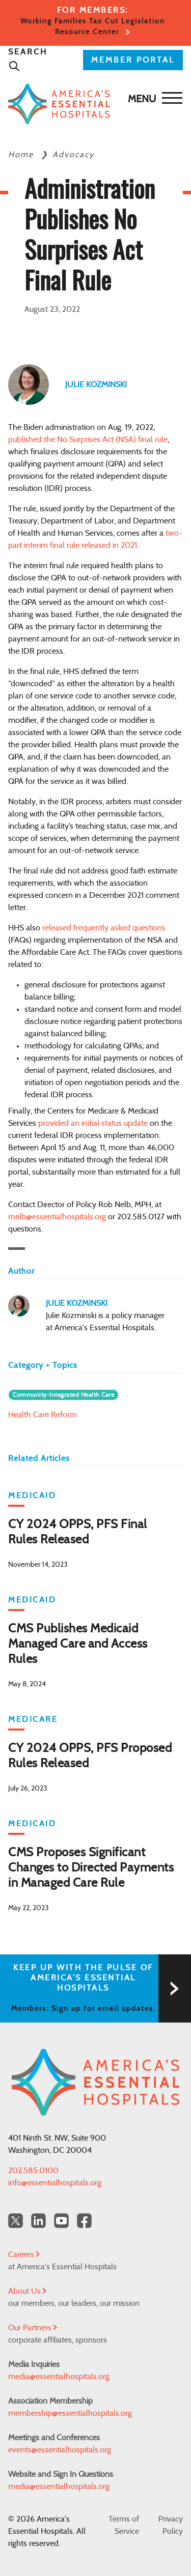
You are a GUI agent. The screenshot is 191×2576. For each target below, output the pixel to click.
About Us (27, 2291)
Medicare (33, 1719)
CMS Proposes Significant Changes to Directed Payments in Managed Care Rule (91, 1868)
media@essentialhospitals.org (59, 2377)
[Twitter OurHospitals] (15, 2220)
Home (22, 155)
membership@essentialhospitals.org (70, 2413)
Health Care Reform (42, 1415)
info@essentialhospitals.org (54, 2183)
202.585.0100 (33, 2171)
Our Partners (32, 2328)
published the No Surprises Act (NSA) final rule (88, 439)
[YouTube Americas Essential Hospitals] (61, 2220)
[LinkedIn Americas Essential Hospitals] (38, 2220)
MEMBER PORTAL (133, 60)
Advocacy (73, 155)
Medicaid (32, 1495)
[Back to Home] (93, 104)
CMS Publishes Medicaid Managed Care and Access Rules (78, 1644)
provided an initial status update (93, 1123)
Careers (24, 2254)
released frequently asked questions (104, 928)
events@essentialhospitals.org (59, 2450)
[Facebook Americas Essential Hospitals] (84, 2220)
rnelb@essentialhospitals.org (57, 1217)
